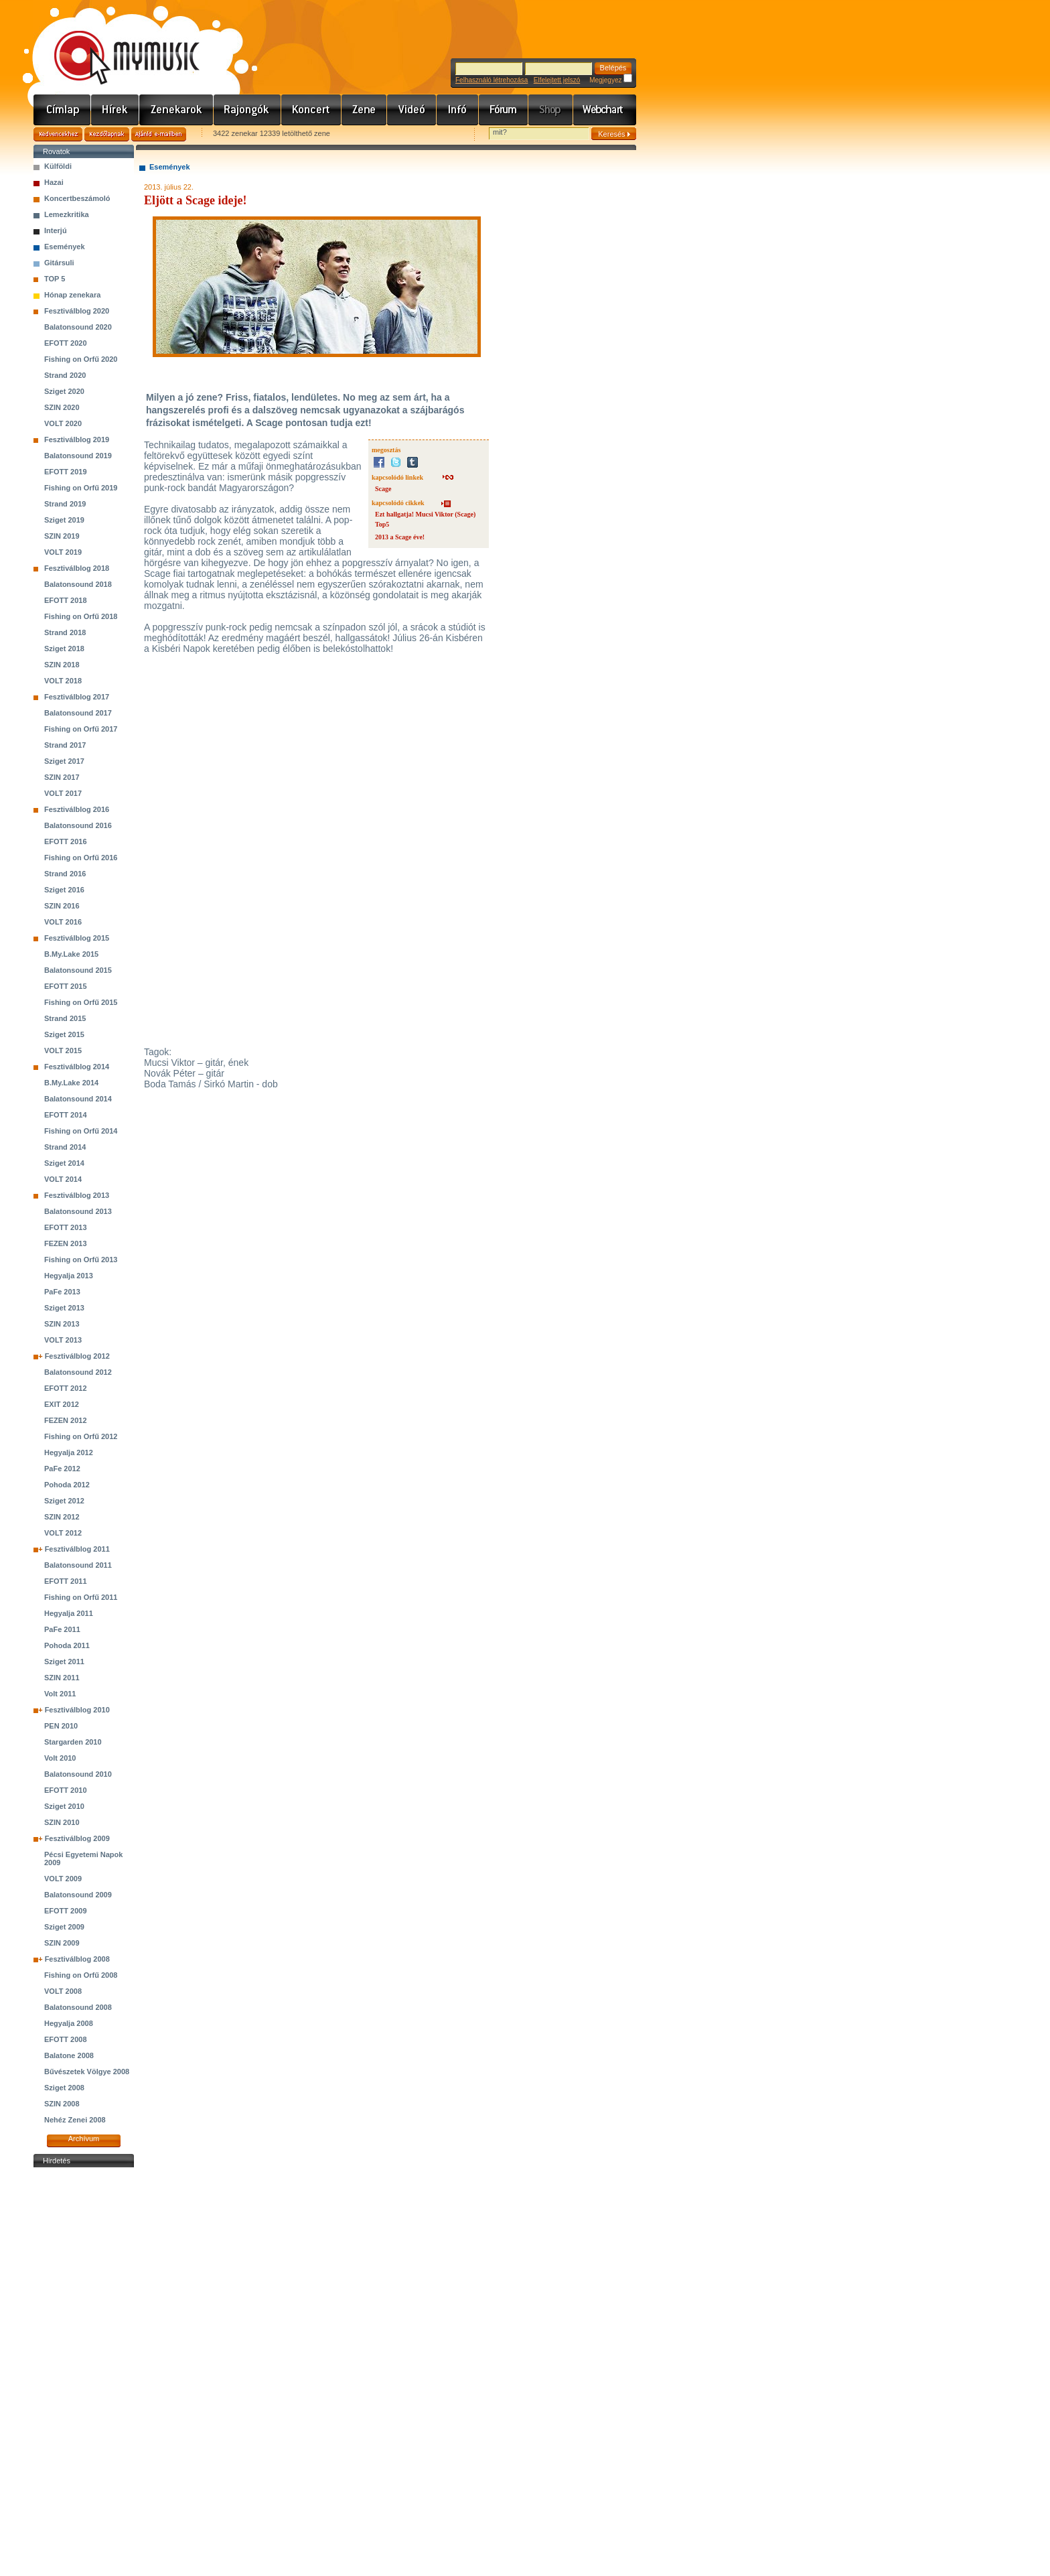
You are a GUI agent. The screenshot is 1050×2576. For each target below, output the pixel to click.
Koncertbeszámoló (77, 198)
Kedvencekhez (57, 134)
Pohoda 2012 (67, 1485)
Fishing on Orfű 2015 (80, 1002)
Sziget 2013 (64, 1308)
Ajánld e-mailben (158, 134)
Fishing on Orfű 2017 (80, 729)
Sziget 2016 (64, 890)
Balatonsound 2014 (78, 1099)
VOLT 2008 (63, 1991)
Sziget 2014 (64, 1163)
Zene (364, 109)
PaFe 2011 (62, 1629)
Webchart (604, 109)
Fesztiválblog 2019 (76, 439)
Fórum (503, 109)
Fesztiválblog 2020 (76, 311)
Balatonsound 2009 (78, 1895)
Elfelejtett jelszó (557, 80)
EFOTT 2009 (65, 1911)
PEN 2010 (61, 1726)
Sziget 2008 (64, 2088)
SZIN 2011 (62, 1678)
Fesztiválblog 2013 (76, 1195)
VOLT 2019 (63, 552)
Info (458, 109)
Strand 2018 (65, 632)
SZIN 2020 (62, 407)
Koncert (311, 109)
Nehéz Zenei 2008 (75, 2120)
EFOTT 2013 (65, 1227)
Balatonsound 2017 (78, 713)
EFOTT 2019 (65, 472)
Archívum (83, 2138)
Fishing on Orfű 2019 (80, 488)
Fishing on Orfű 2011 (80, 1597)
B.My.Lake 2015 (71, 954)
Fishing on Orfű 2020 (80, 359)
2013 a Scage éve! (400, 537)
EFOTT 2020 (65, 343)
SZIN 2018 (62, 665)
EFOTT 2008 (65, 2039)
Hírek (115, 109)
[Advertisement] (84, 2372)
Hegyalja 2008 (68, 2023)
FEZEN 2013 (65, 1243)
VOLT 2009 (63, 1879)
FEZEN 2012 (65, 1420)
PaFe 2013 (62, 1292)
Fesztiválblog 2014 (76, 1067)
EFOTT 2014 (65, 1115)
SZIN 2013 (62, 1324)
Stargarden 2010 (73, 1742)
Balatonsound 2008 (78, 2007)
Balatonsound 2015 (78, 970)
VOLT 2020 (63, 423)
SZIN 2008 (62, 2104)
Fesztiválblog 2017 (76, 697)
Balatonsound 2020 (78, 327)
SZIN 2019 (62, 536)
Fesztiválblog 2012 (77, 1356)
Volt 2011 (60, 1694)
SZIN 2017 (62, 777)
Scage (383, 488)
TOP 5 (54, 279)
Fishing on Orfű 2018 (80, 616)
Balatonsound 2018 (78, 584)
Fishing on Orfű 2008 (80, 1975)
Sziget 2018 (64, 649)
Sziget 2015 (64, 1034)
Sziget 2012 (64, 1501)
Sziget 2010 (64, 1806)
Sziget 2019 (64, 520)
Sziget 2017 (64, 761)
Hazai (54, 182)
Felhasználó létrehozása (491, 80)
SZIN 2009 (62, 1943)
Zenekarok (176, 109)
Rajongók (247, 109)
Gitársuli (59, 263)
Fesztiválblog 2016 (76, 809)
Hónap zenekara (72, 295)
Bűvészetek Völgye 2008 (86, 2071)
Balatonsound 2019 (78, 456)
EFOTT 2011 (65, 1581)
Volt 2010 (60, 1758)
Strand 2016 (65, 874)
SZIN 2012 (62, 1517)
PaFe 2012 (62, 1469)
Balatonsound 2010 (78, 1774)
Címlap (62, 109)
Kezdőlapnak (106, 134)
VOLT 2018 (63, 681)
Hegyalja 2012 (68, 1452)
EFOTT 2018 (65, 600)
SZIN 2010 (62, 1822)
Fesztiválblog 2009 (77, 1838)
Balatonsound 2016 (78, 825)
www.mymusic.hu (115, 43)
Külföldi (58, 166)
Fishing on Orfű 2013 (80, 1260)
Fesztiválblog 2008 (77, 1959)
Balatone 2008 (69, 2055)
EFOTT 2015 (65, 986)
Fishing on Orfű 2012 (80, 1436)
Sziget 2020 (64, 391)
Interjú (55, 230)
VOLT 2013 (63, 1340)
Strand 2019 (65, 504)
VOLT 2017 (63, 793)
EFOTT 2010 (65, 1790)
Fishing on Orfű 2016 (80, 858)
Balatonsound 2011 (78, 1565)
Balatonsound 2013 (78, 1211)
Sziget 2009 (64, 1927)
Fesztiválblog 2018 (76, 568)
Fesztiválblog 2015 (76, 938)
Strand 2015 (65, 1018)
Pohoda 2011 (67, 1645)
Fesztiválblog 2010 (77, 1710)
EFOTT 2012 (65, 1388)
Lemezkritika (66, 214)
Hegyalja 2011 (68, 1613)
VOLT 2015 (63, 1050)
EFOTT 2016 (65, 841)
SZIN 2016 (62, 906)
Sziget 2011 (64, 1661)
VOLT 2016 (63, 922)
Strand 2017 (65, 745)
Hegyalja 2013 (68, 1276)
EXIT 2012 (61, 1404)
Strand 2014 (65, 1147)
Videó (412, 109)
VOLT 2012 (63, 1533)
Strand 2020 (65, 375)
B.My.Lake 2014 (71, 1083)
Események (64, 247)
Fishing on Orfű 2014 (80, 1131)
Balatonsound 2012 (78, 1372)
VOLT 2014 (63, 1179)
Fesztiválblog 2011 (77, 1549)
